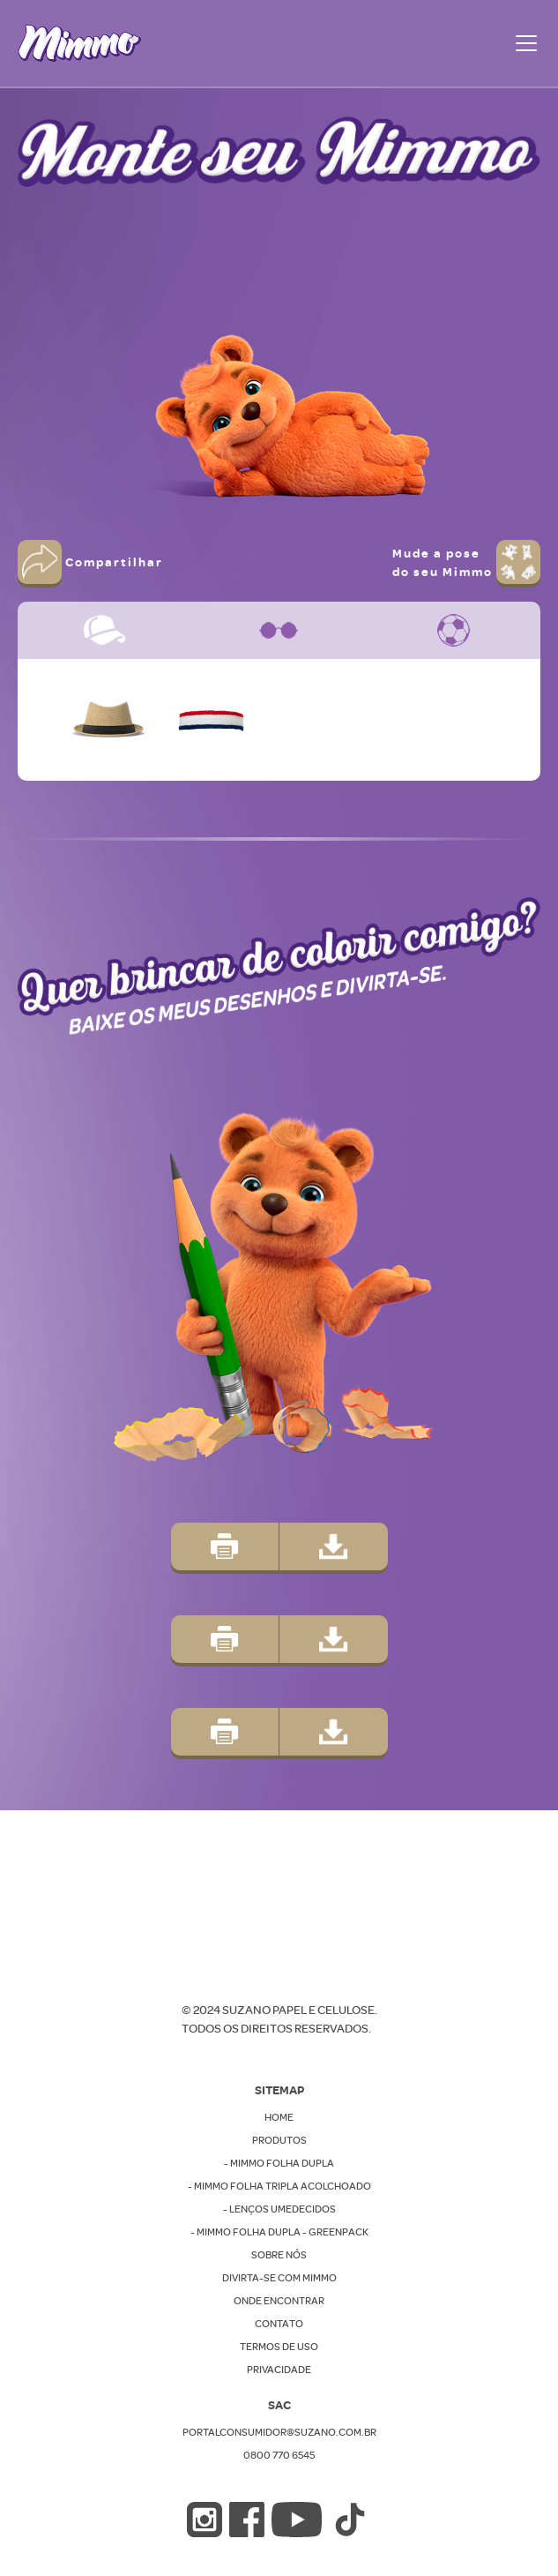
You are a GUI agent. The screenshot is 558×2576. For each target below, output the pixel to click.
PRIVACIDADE (279, 2369)
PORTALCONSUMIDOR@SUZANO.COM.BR (279, 2431)
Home (279, 2116)
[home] (80, 43)
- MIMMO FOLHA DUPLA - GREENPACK (279, 2231)
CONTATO (279, 2323)
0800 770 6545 (279, 2454)
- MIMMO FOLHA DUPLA (279, 2162)
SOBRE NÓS (279, 2254)
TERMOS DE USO (279, 2346)
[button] (522, 43)
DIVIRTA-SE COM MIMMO (279, 2277)
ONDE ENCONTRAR (279, 2300)
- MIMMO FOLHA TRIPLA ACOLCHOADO (279, 2185)
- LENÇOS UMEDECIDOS (279, 2208)
